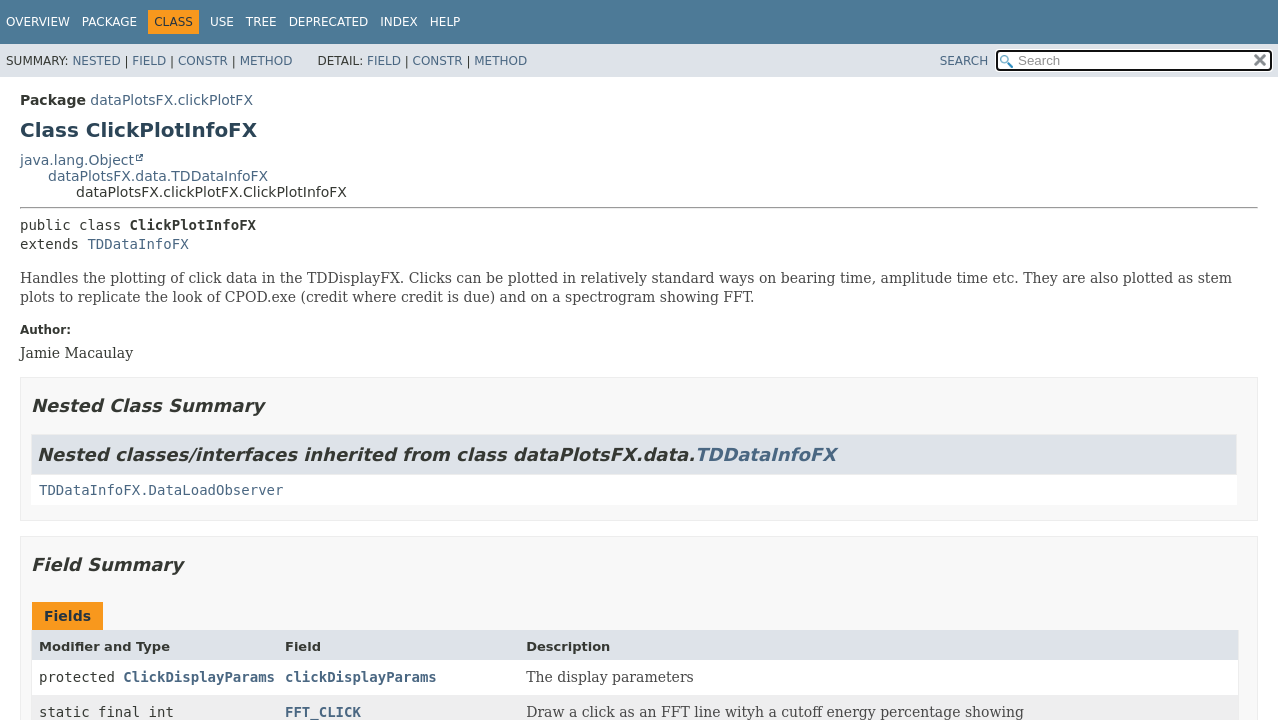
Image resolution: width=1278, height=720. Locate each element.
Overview (38, 22)
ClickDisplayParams (199, 677)
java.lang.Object (77, 160)
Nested (96, 61)
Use (222, 22)
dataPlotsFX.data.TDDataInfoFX (158, 176)
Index (399, 22)
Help (445, 22)
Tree (261, 22)
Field (149, 61)
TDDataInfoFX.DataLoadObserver (161, 490)
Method (266, 61)
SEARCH (964, 61)
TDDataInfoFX (137, 244)
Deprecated (329, 22)
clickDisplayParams (361, 677)
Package (109, 22)
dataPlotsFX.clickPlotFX (171, 100)
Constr (203, 61)
